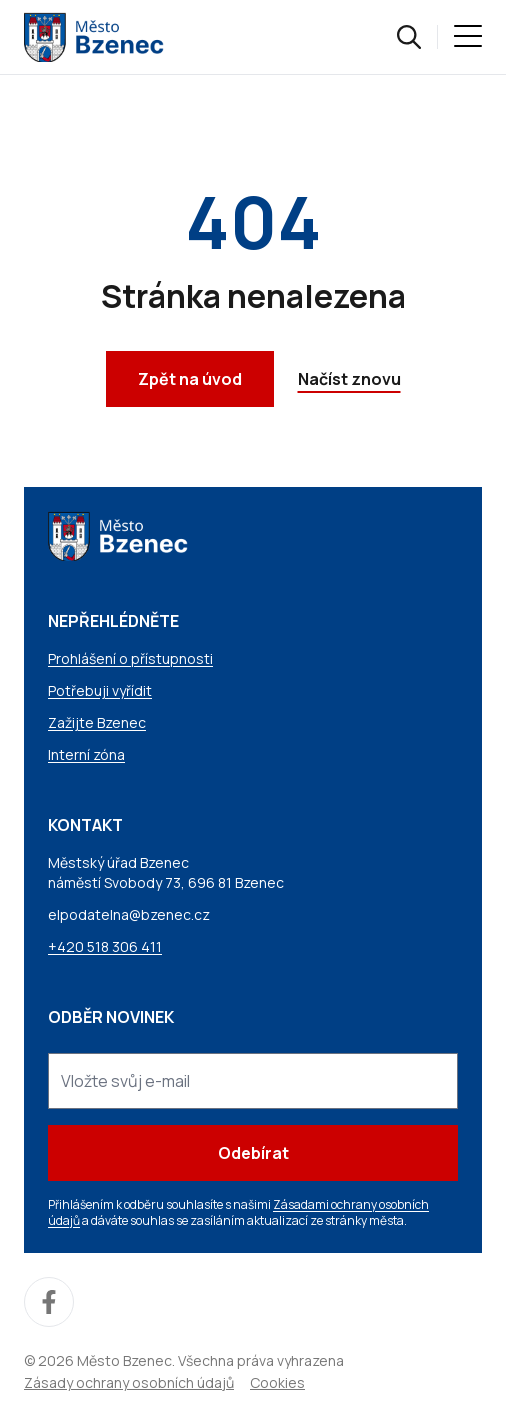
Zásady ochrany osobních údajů (129, 1382)
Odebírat (253, 1153)
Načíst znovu (349, 379)
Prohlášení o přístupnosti (130, 658)
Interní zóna (86, 754)
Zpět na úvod (190, 379)
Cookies (277, 1382)
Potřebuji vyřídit (100, 690)
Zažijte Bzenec (97, 722)
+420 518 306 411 (105, 946)
